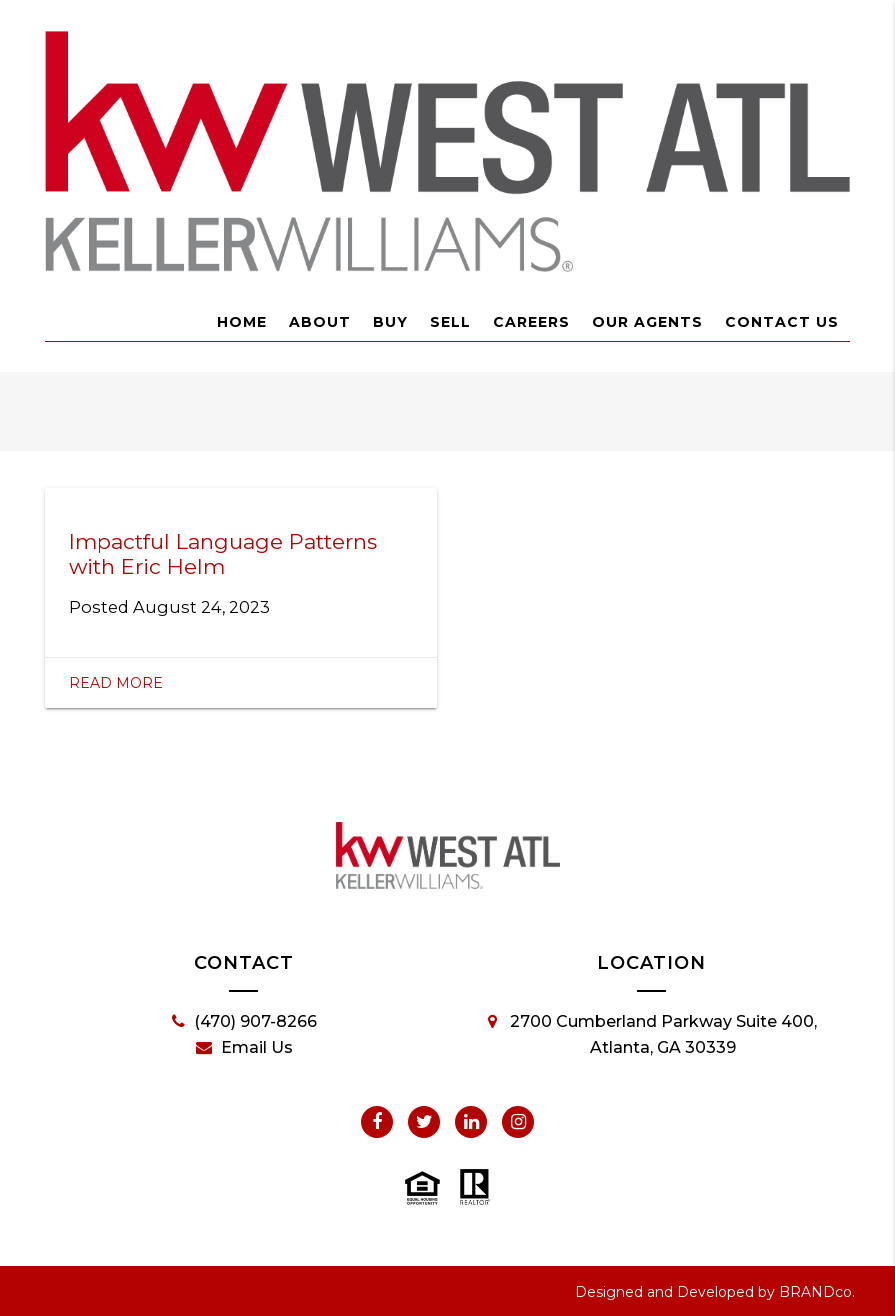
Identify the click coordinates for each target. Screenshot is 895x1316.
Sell (450, 322)
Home (242, 322)
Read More (116, 683)
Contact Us (782, 322)
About (320, 322)
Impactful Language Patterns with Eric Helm (223, 554)
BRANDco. (817, 1292)
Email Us (244, 1048)
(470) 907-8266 (244, 1022)
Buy (390, 322)
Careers (531, 322)
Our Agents (647, 322)
